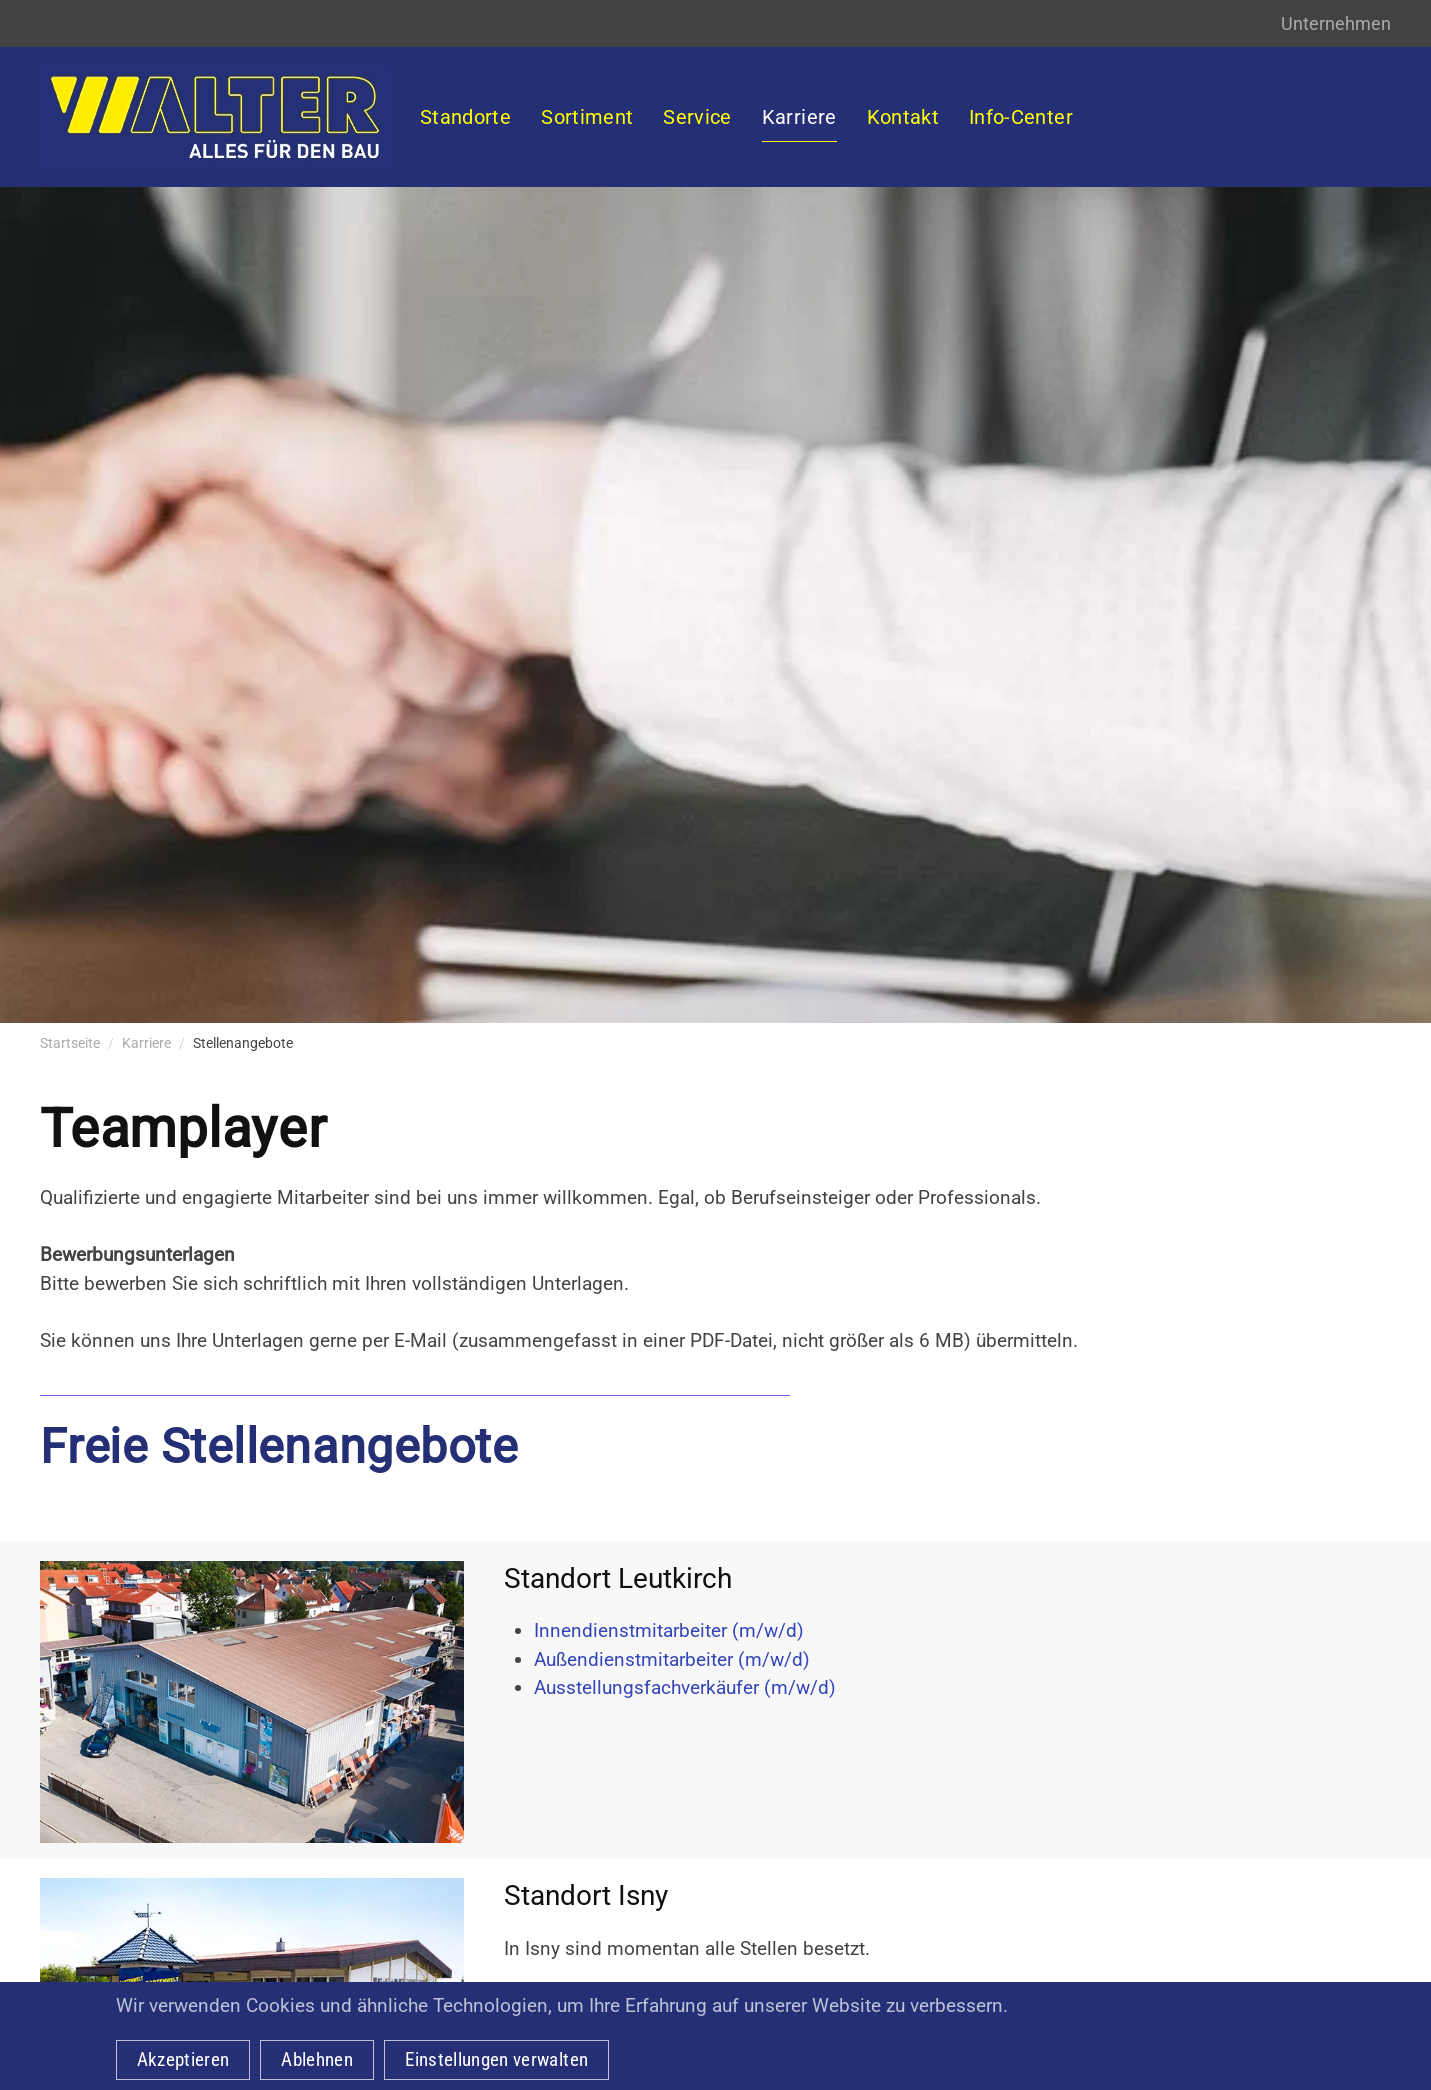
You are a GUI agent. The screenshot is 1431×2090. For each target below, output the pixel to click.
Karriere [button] (799, 117)
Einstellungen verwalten (496, 2059)
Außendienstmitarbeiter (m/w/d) (672, 1659)
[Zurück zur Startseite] (215, 117)
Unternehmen (1336, 23)
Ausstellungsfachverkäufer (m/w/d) (685, 1687)
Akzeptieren (183, 2059)
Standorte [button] (465, 117)
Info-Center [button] (1021, 117)
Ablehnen (317, 2059)
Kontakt (903, 117)
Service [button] (697, 117)
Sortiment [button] (587, 117)
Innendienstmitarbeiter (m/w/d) (669, 1630)
